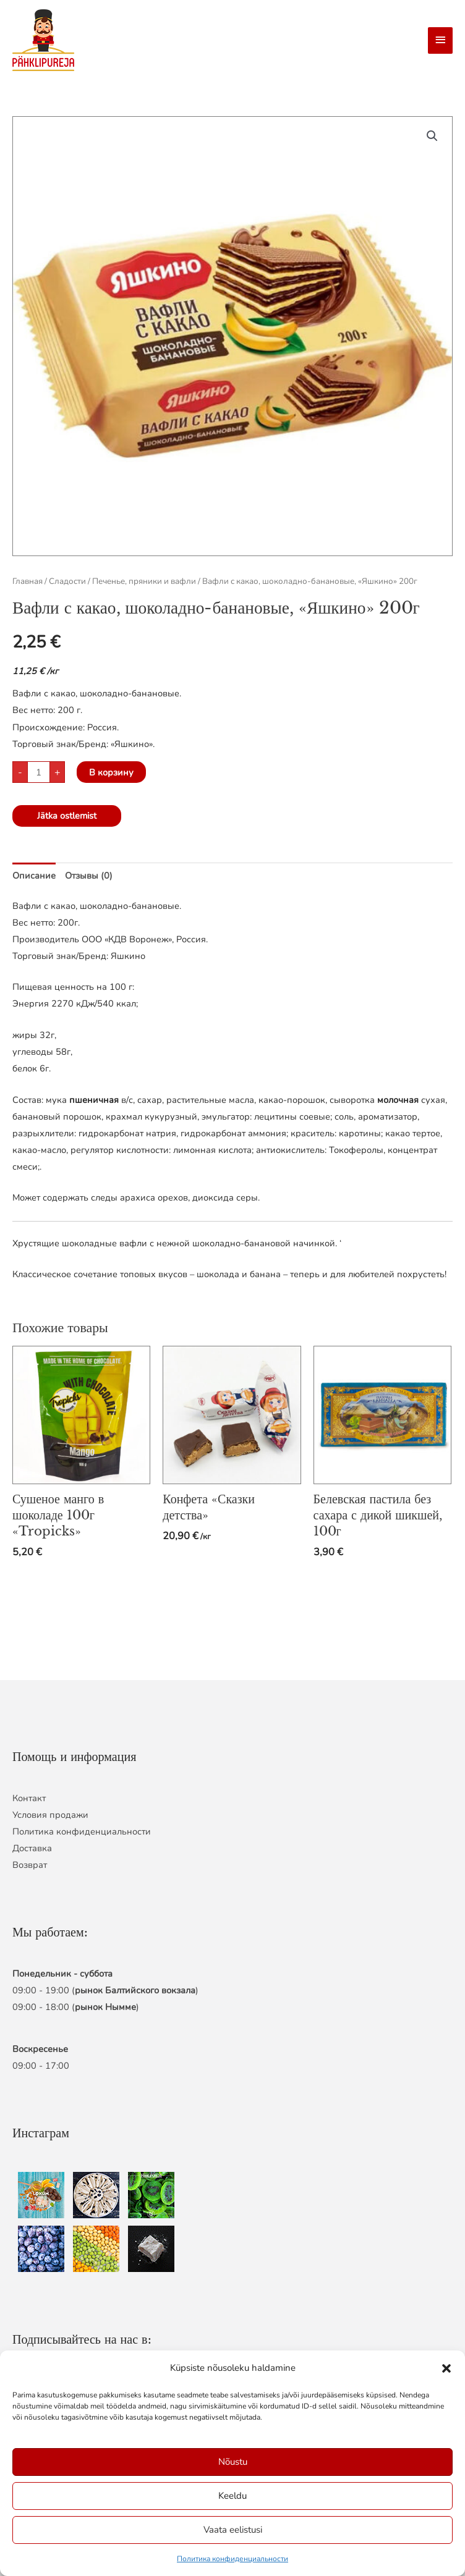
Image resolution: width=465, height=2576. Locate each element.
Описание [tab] (34, 875)
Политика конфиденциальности (232, 2559)
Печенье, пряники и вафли (144, 581)
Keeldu (232, 2495)
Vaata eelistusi (232, 2529)
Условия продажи (50, 1815)
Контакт (29, 1798)
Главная (27, 581)
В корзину (111, 772)
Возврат (29, 1865)
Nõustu (232, 2462)
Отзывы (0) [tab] (89, 875)
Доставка (32, 1848)
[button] (446, 2368)
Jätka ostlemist (66, 815)
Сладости (67, 581)
